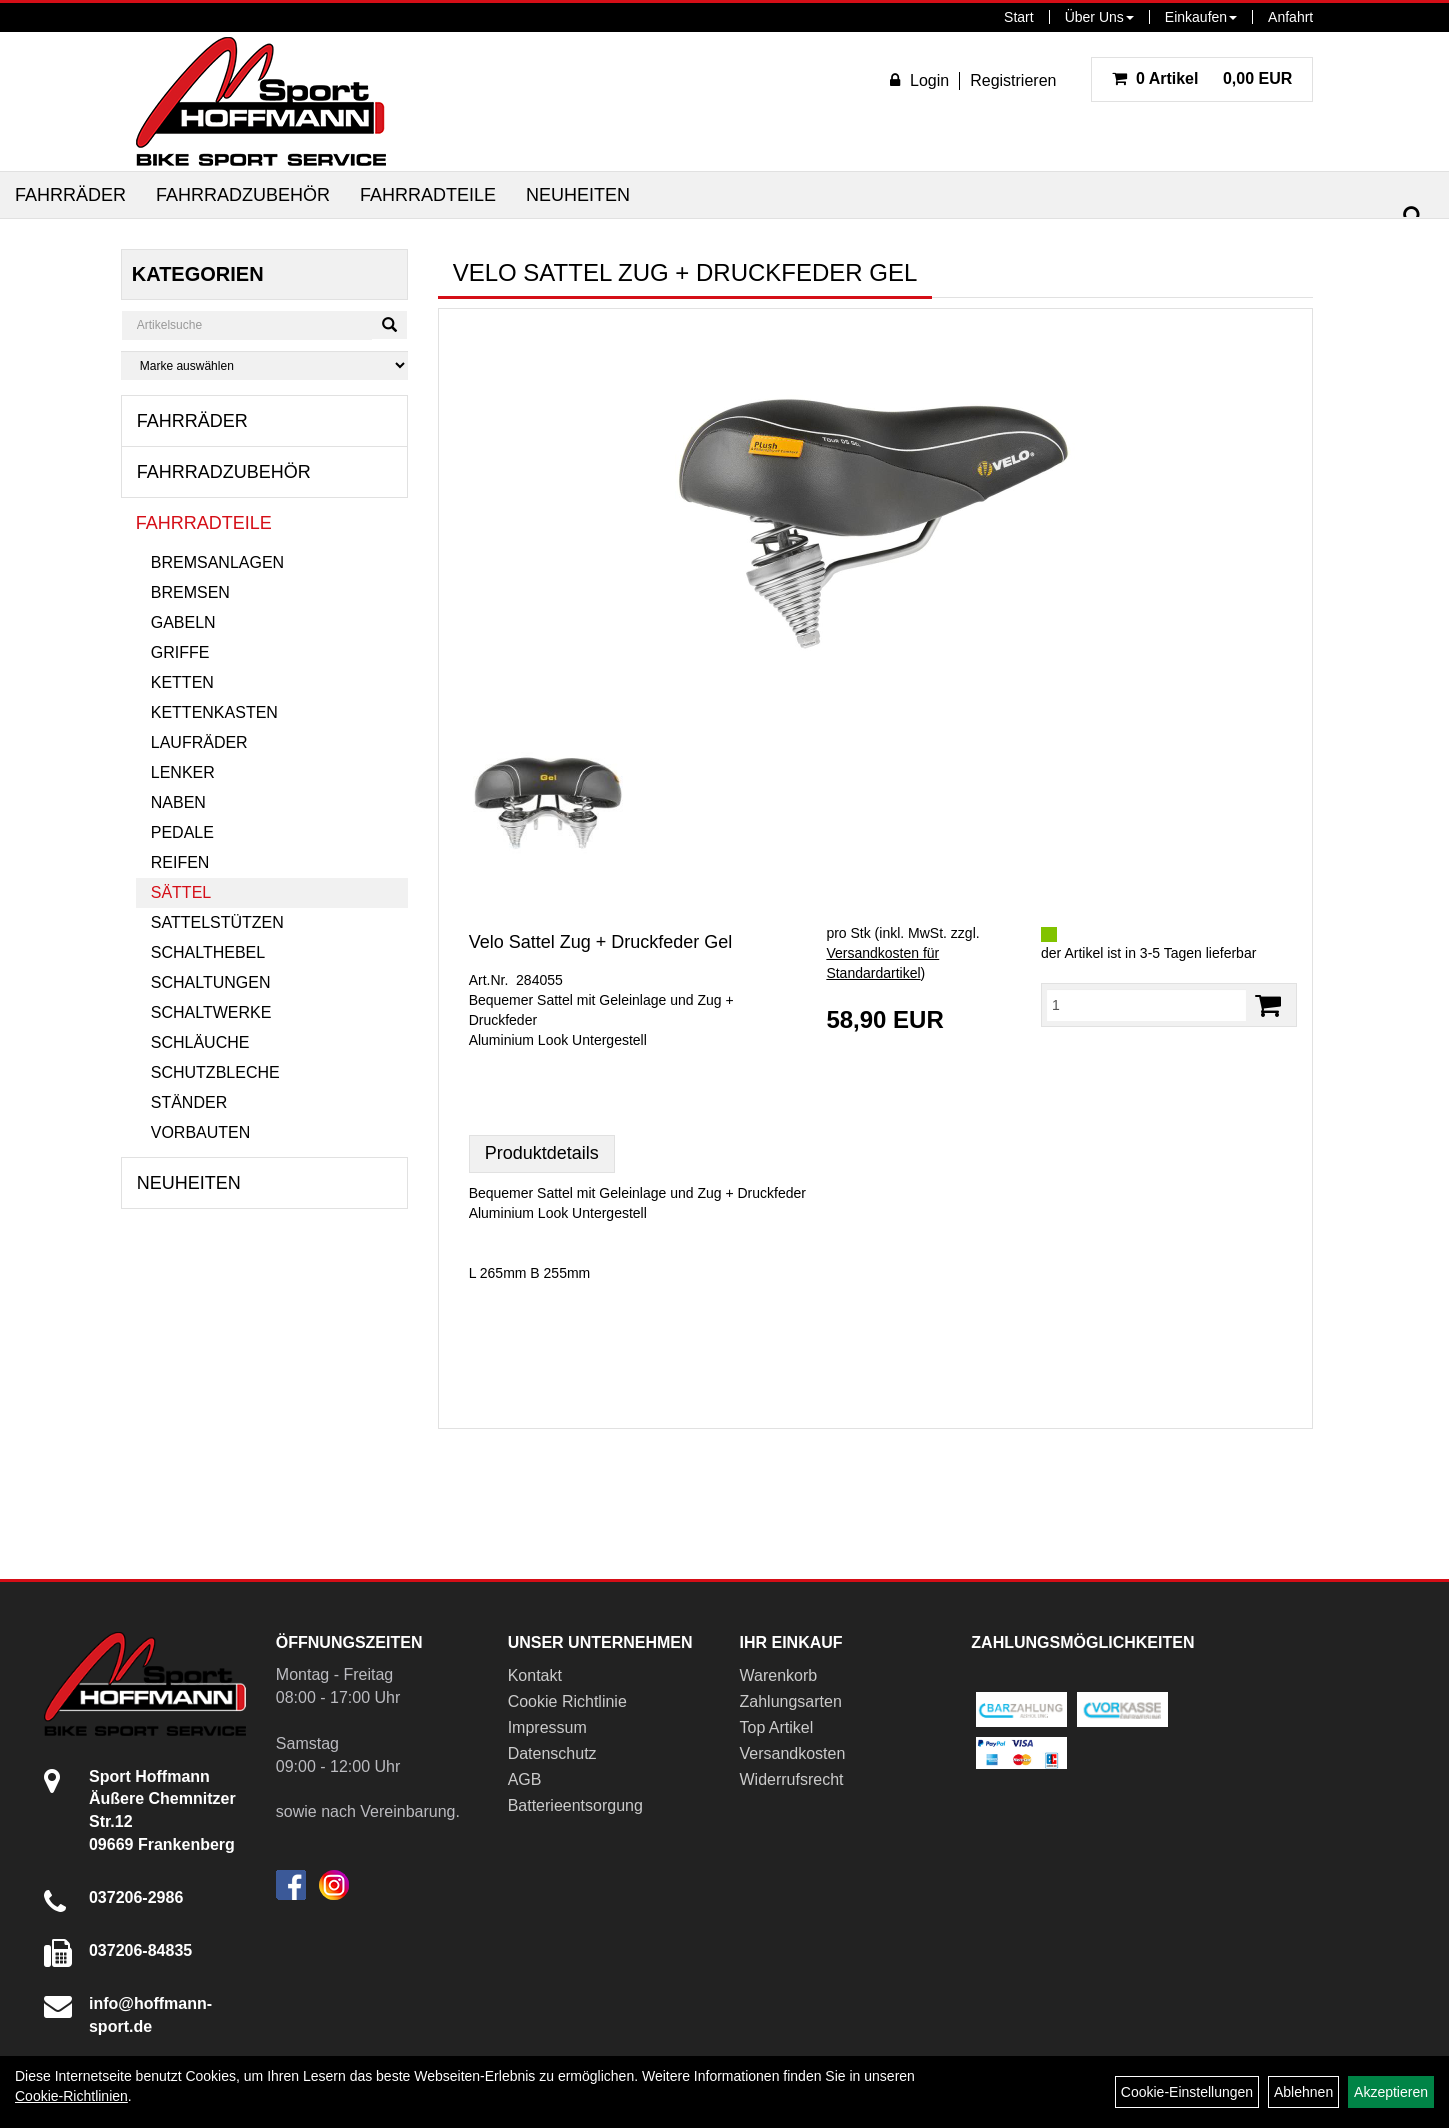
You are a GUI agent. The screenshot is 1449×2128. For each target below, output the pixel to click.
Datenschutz (552, 1753)
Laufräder (199, 742)
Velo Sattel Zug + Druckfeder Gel (601, 942)
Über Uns (1099, 17)
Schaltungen (211, 982)
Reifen (180, 862)
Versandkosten (793, 1753)
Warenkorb (779, 1675)
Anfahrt (1290, 17)
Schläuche (200, 1042)
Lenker (183, 772)
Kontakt (535, 1675)
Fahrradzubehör (243, 195)
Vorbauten (201, 1132)
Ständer (189, 1102)
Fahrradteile (428, 195)
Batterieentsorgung (575, 1805)
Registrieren (1013, 80)
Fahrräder (70, 195)
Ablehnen (1303, 2092)
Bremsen (190, 592)
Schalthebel (208, 952)
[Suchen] (1413, 216)
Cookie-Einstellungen (1187, 2092)
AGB (525, 1779)
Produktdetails (542, 1153)
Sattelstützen (217, 922)
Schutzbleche (215, 1072)
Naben (178, 802)
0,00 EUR (1202, 78)
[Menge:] (1146, 1005)
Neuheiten (578, 195)
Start (1019, 17)
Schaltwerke (211, 1012)
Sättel (181, 892)
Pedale (182, 832)
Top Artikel (777, 1727)
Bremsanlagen (217, 562)
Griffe (180, 652)
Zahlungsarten (791, 1701)
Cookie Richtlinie (567, 1701)
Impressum (547, 1727)
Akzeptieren (1391, 2092)
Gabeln (183, 622)
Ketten (182, 682)
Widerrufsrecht (792, 1779)
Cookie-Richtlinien (71, 2096)
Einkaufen (1201, 17)
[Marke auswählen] (264, 365)
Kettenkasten (214, 712)
